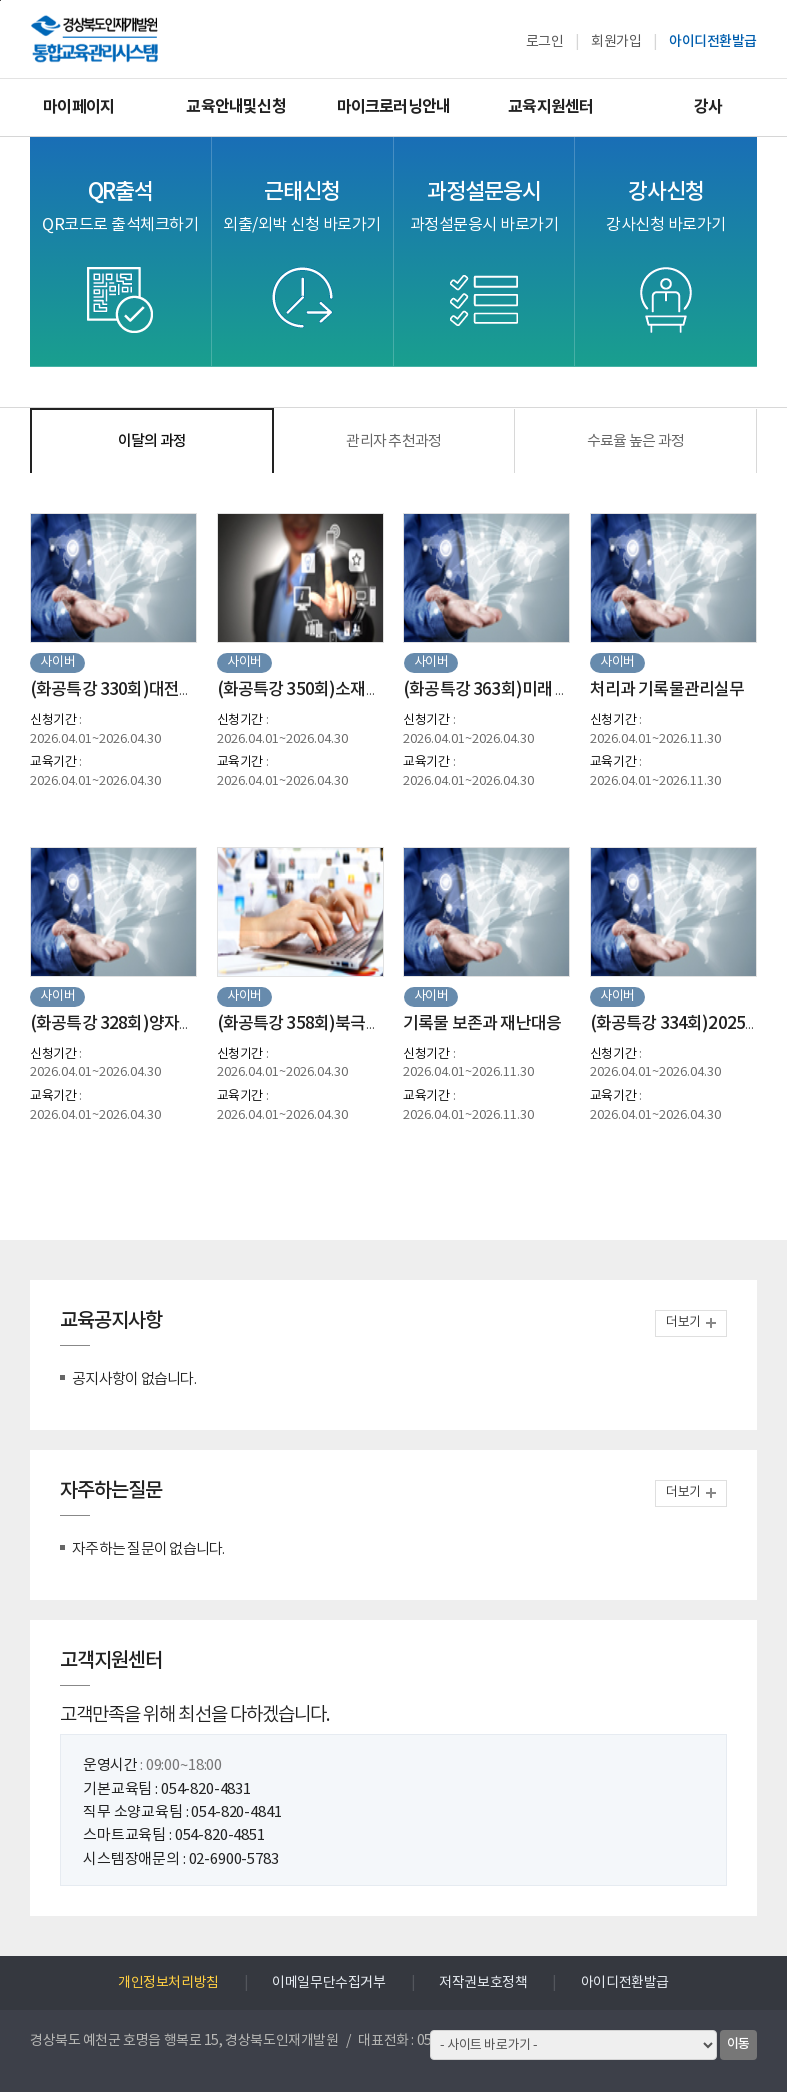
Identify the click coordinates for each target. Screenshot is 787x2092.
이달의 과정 (152, 441)
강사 (708, 107)
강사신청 (666, 206)
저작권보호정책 (483, 1983)
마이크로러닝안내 (394, 107)
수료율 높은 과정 (635, 441)
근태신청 (302, 206)
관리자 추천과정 (393, 441)
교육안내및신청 (235, 107)
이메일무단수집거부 (328, 1983)
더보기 (683, 1322)
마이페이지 (78, 107)
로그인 (545, 42)
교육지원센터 (550, 107)
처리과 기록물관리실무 (667, 690)
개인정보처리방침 (168, 1983)
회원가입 (616, 42)
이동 (738, 2044)
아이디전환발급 (713, 41)
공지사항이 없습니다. (134, 1379)
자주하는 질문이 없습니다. (148, 1549)
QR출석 (120, 206)
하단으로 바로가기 (0, 0)
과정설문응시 (484, 206)
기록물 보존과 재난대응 (482, 1024)
